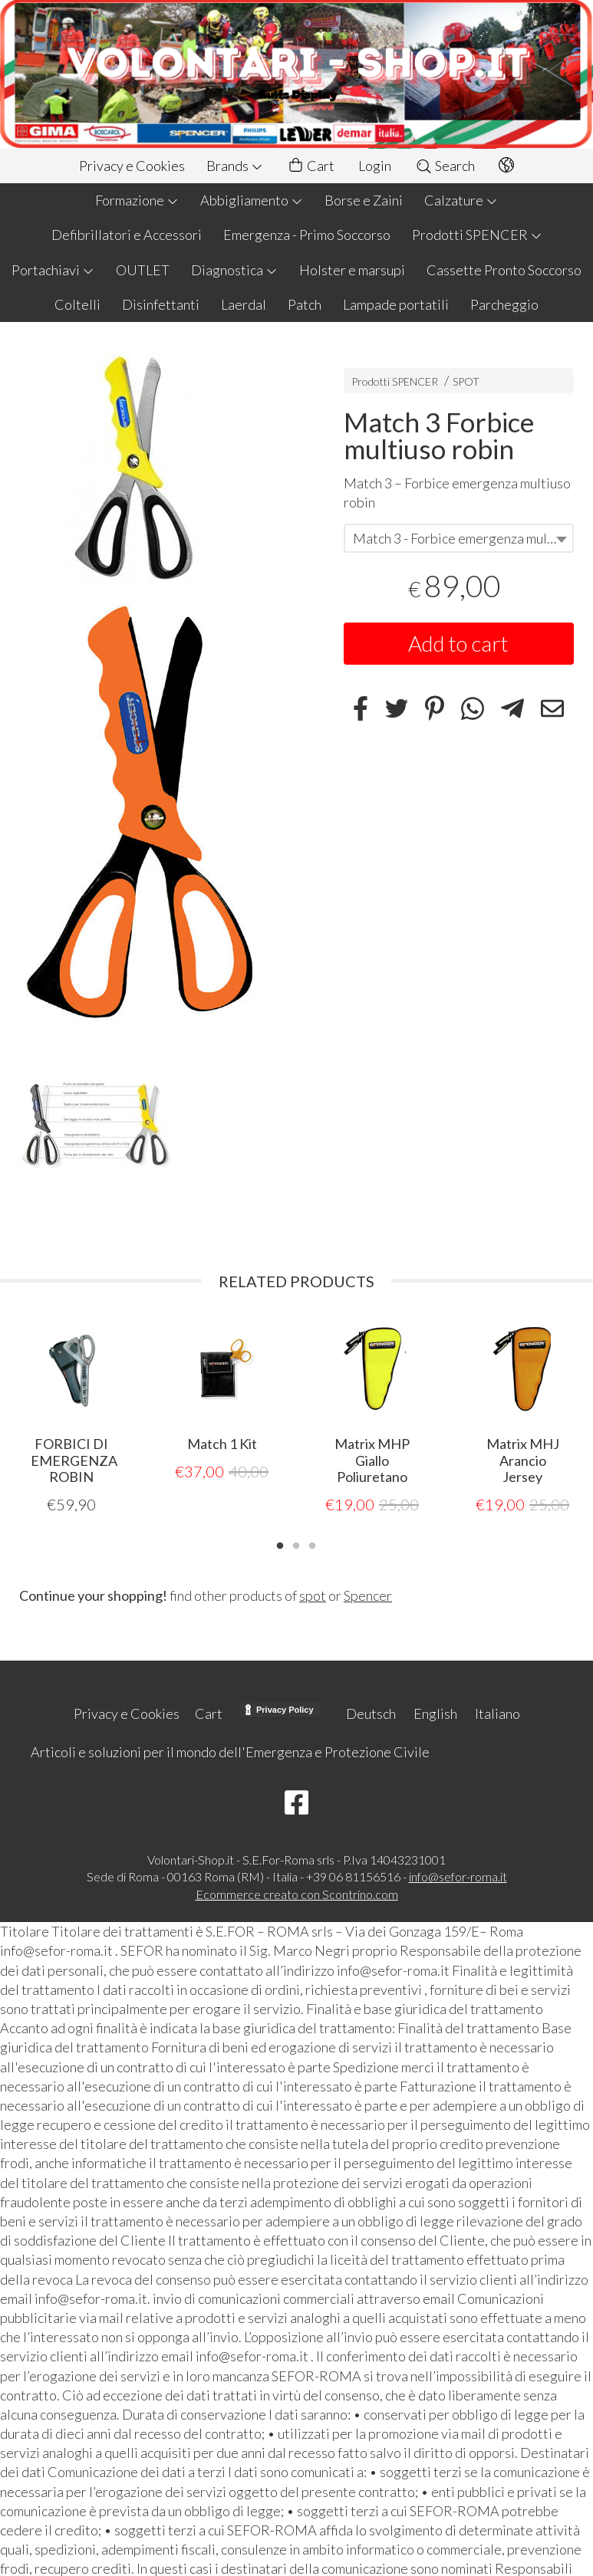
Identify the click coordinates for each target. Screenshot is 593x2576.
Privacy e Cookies (132, 165)
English (435, 1712)
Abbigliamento (251, 200)
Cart (310, 166)
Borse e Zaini (364, 200)
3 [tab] (312, 1543)
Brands (234, 165)
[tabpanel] (71, 1416)
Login (374, 165)
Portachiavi (53, 269)
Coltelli (77, 304)
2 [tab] (296, 1543)
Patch (304, 304)
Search (445, 165)
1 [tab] (280, 1543)
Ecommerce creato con (297, 1893)
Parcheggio (504, 304)
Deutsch (371, 1712)
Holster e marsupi (352, 269)
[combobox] (459, 538)
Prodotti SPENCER (477, 234)
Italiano (497, 1712)
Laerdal (243, 304)
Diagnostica (234, 269)
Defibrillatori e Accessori (126, 234)
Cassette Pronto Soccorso (504, 269)
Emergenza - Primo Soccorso (306, 234)
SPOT (466, 381)
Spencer (368, 1594)
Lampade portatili (396, 304)
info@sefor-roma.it (458, 1875)
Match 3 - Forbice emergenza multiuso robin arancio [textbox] (462, 538)
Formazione (137, 200)
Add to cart (458, 643)
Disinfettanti (160, 304)
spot (312, 1594)
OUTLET (143, 269)
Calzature (461, 200)
